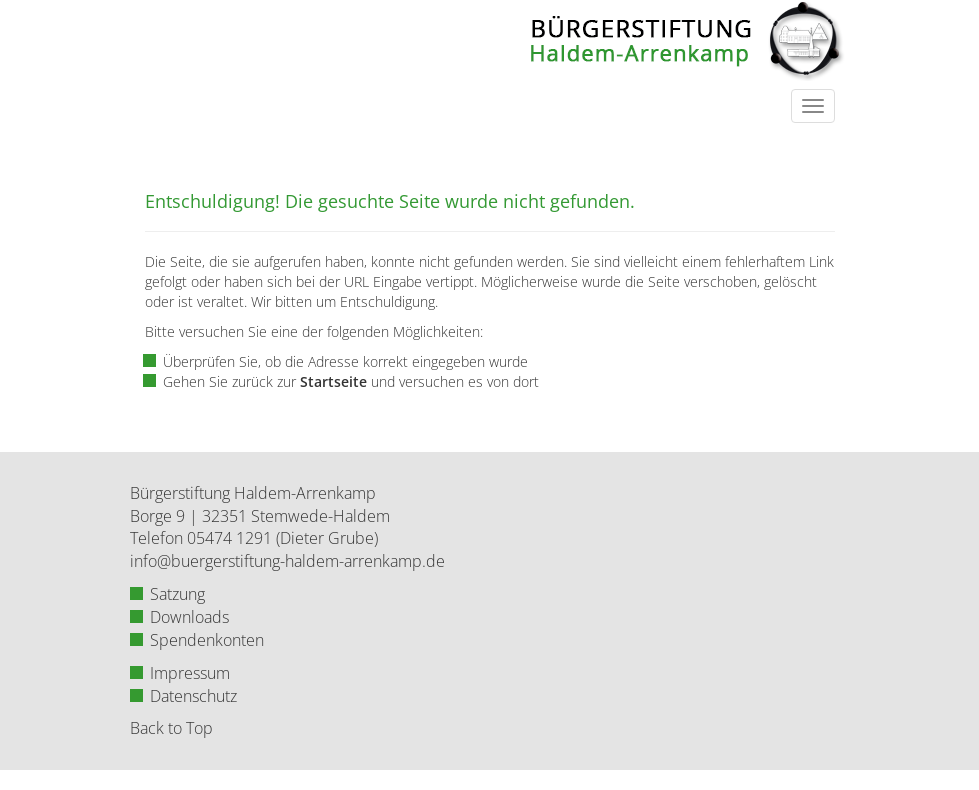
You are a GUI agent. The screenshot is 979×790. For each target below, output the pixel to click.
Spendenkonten (207, 640)
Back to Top (171, 728)
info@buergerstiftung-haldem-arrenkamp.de (287, 561)
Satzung (177, 594)
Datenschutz (193, 696)
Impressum (190, 673)
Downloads (189, 617)
